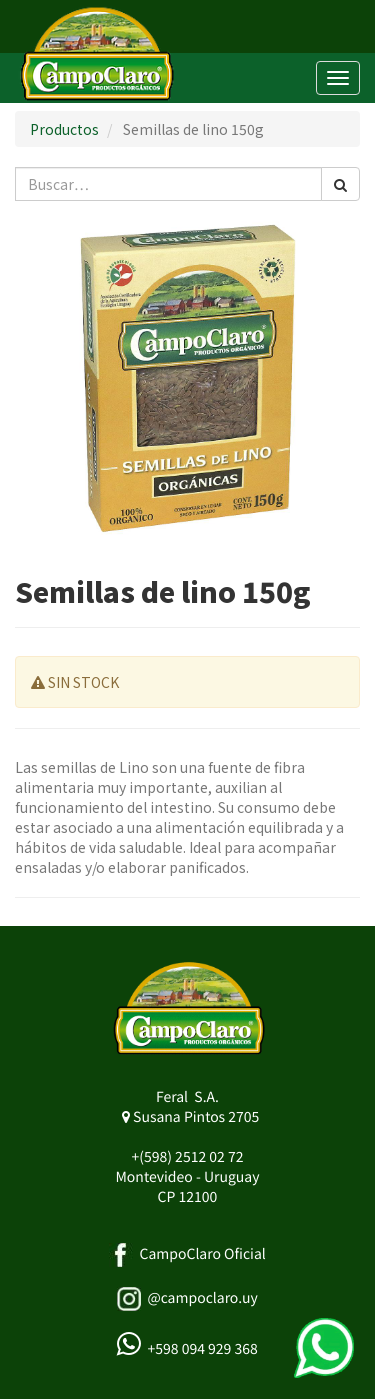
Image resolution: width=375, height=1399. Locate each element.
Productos (64, 129)
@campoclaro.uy (202, 1298)
